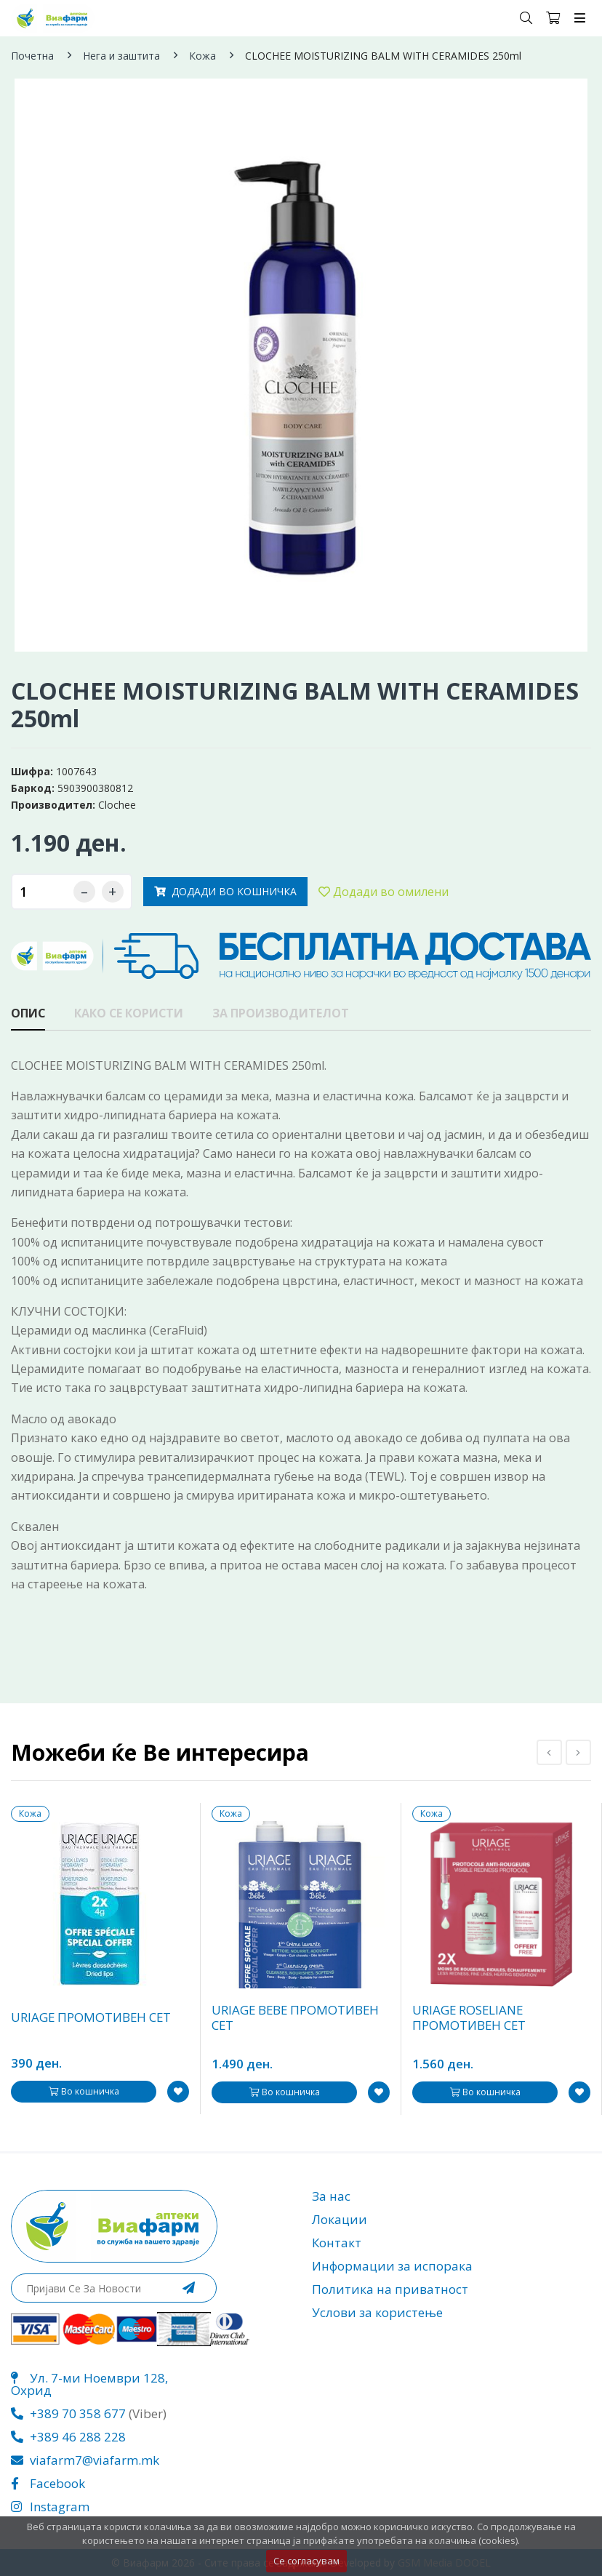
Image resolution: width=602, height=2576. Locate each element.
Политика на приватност (390, 2289)
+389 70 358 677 (68, 2413)
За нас (331, 2196)
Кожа (202, 56)
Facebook (48, 2483)
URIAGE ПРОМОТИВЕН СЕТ (92, 2018)
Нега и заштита (121, 56)
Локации (339, 2219)
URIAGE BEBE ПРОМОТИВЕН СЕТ (297, 2018)
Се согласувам (306, 2560)
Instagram (50, 2506)
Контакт (336, 2242)
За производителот (283, 1014)
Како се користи (130, 1014)
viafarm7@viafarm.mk (85, 2460)
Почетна (32, 56)
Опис (28, 1014)
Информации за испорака (392, 2266)
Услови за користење (377, 2312)
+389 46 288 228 (68, 2437)
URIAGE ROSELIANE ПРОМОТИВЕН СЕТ (469, 2018)
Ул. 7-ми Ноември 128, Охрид (89, 2384)
